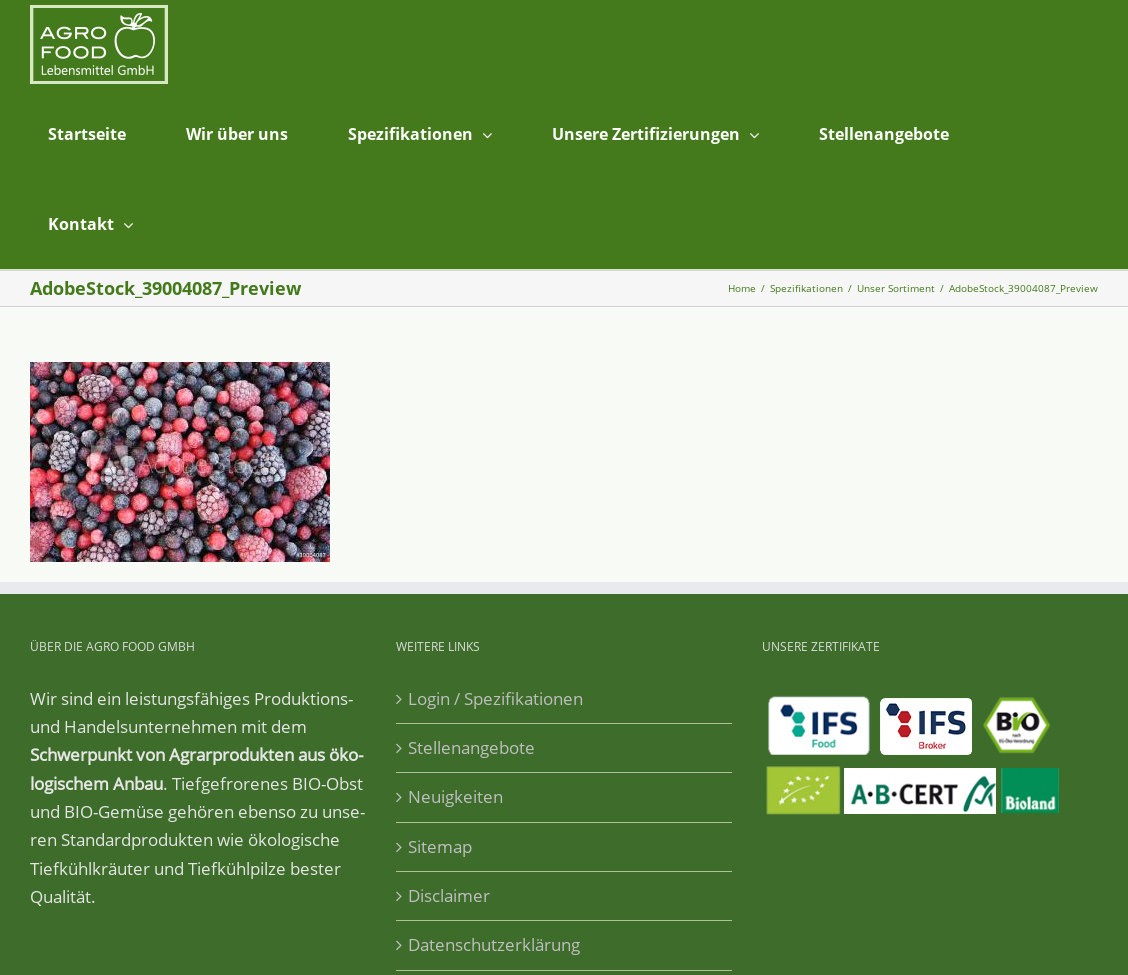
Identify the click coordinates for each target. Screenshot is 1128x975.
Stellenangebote (471, 747)
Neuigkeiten (455, 796)
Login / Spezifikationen (495, 698)
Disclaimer (449, 895)
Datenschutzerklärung (494, 944)
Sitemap (440, 846)
